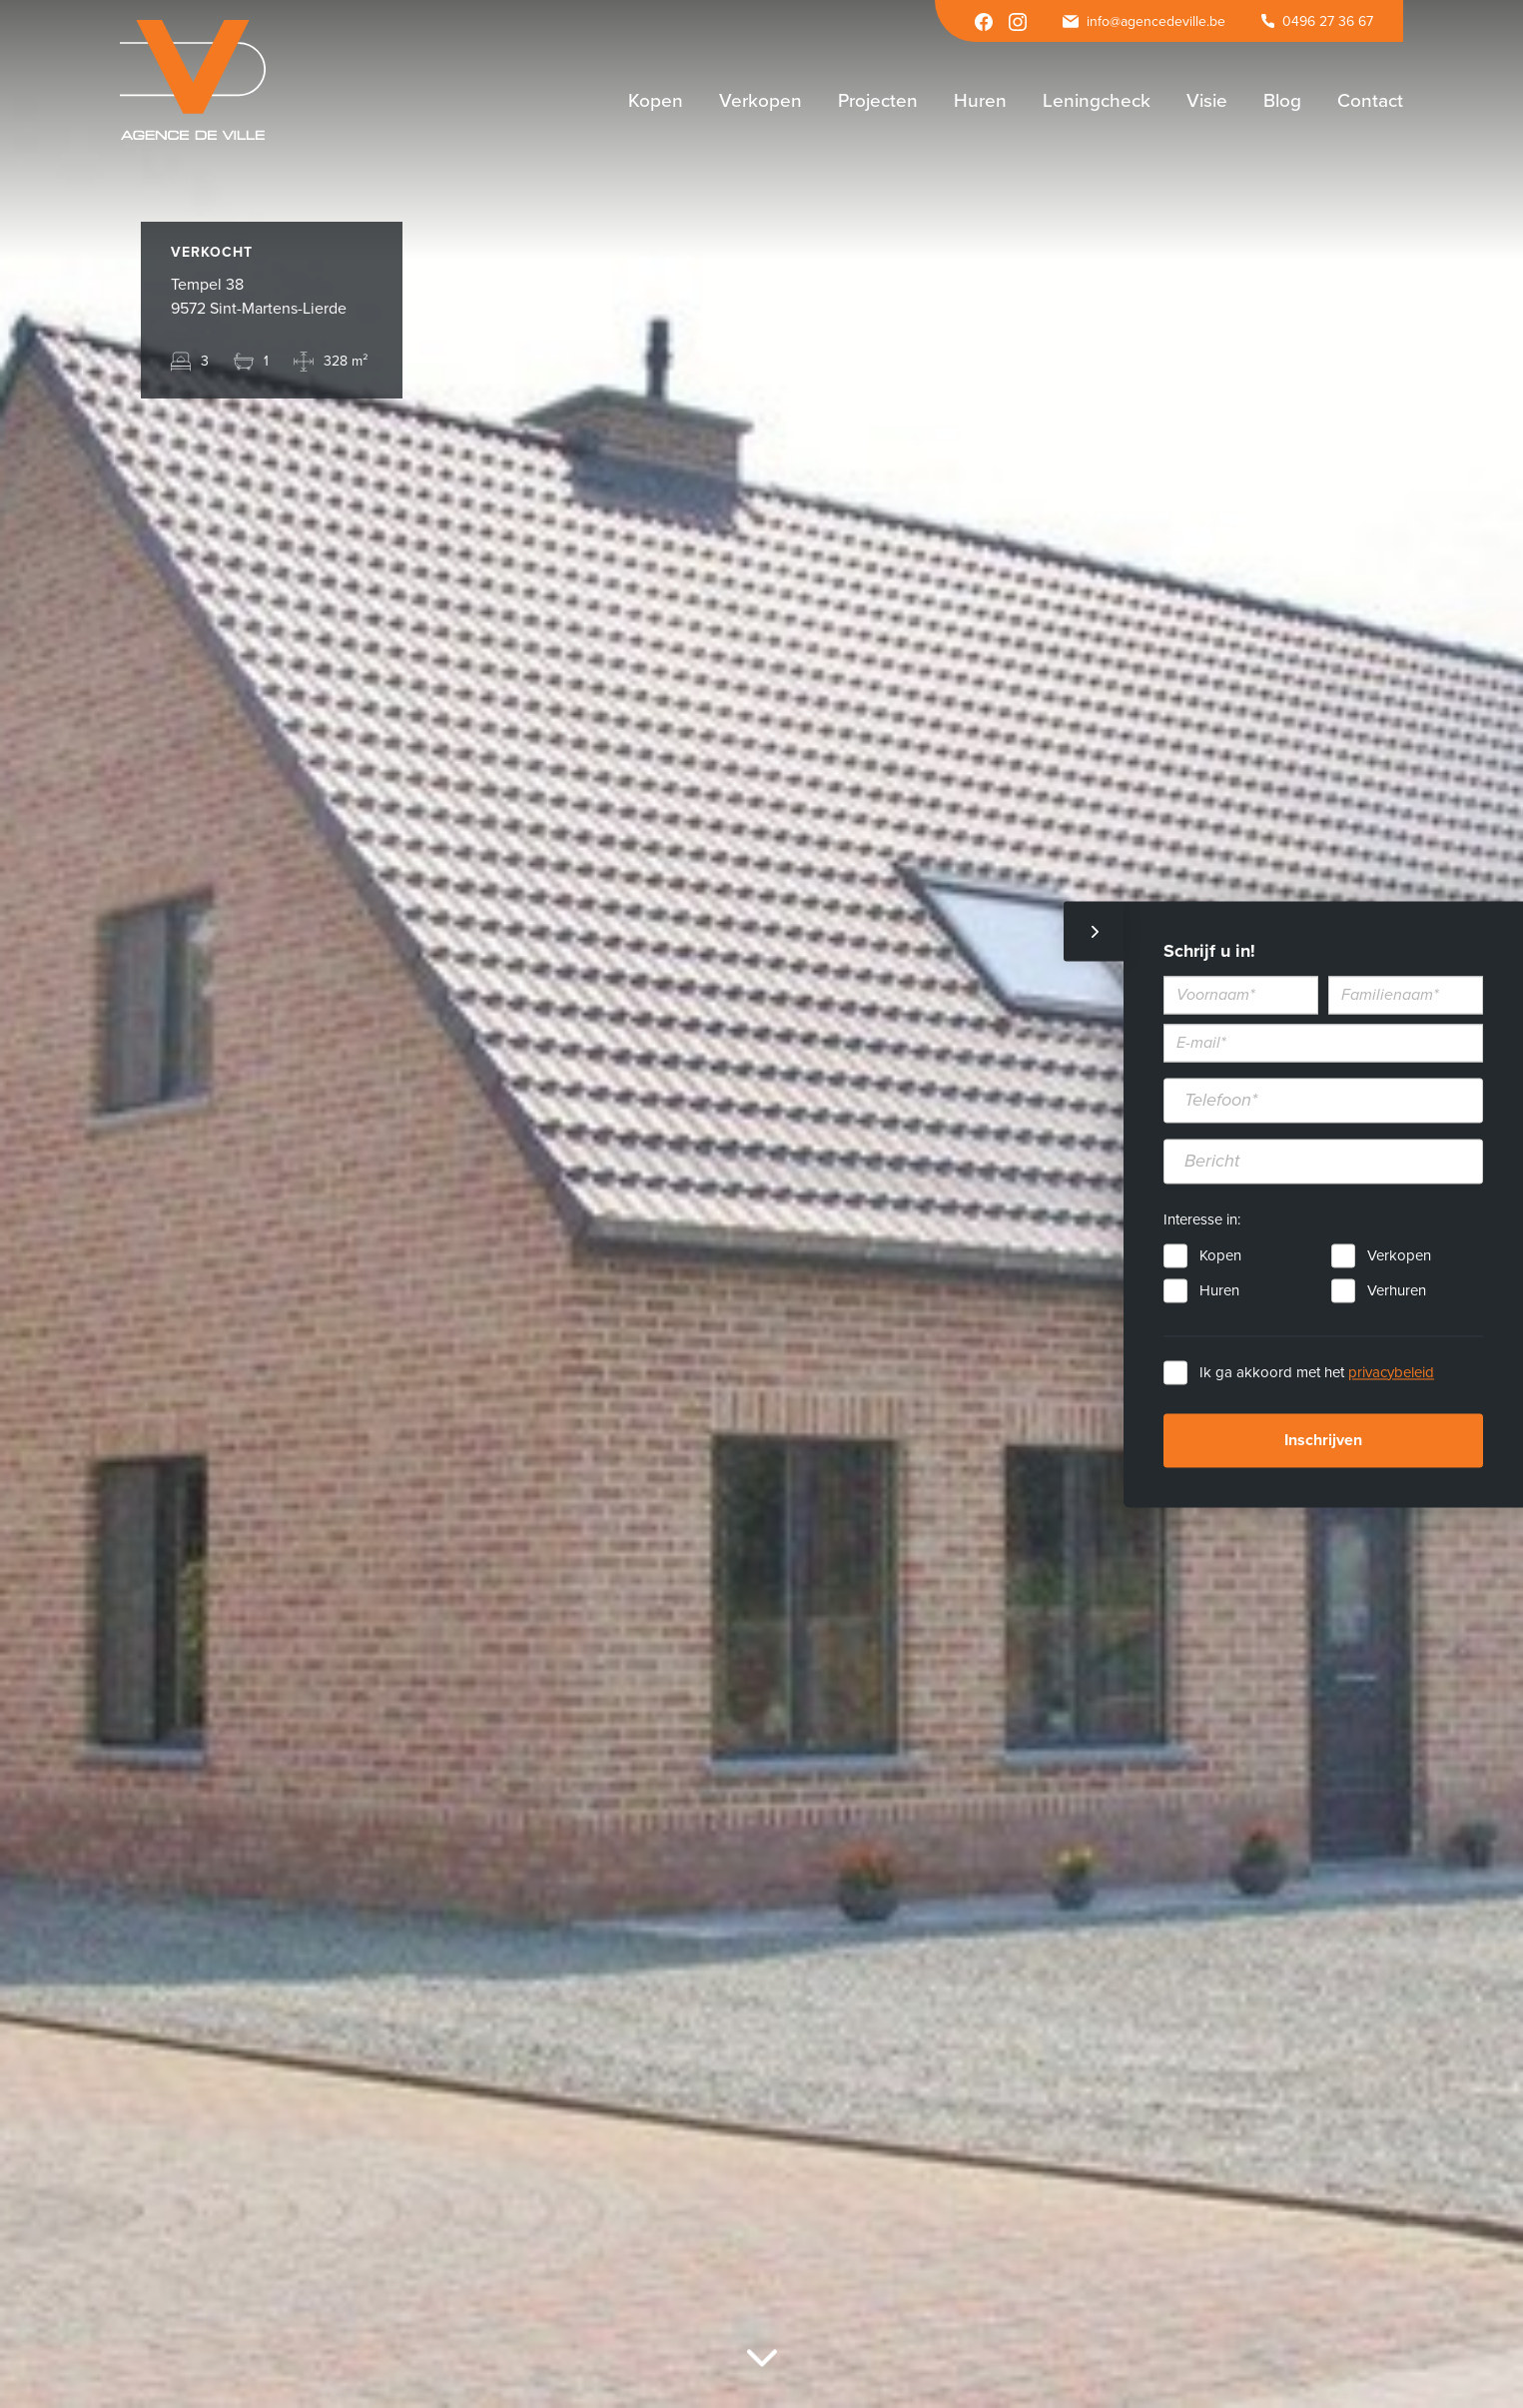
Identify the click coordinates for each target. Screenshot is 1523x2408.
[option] (761, 1204)
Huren (1219, 1290)
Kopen (1220, 1255)
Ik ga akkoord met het (1316, 1372)
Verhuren (1396, 1290)
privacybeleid (1391, 1372)
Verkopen (1399, 1255)
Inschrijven (1323, 1440)
